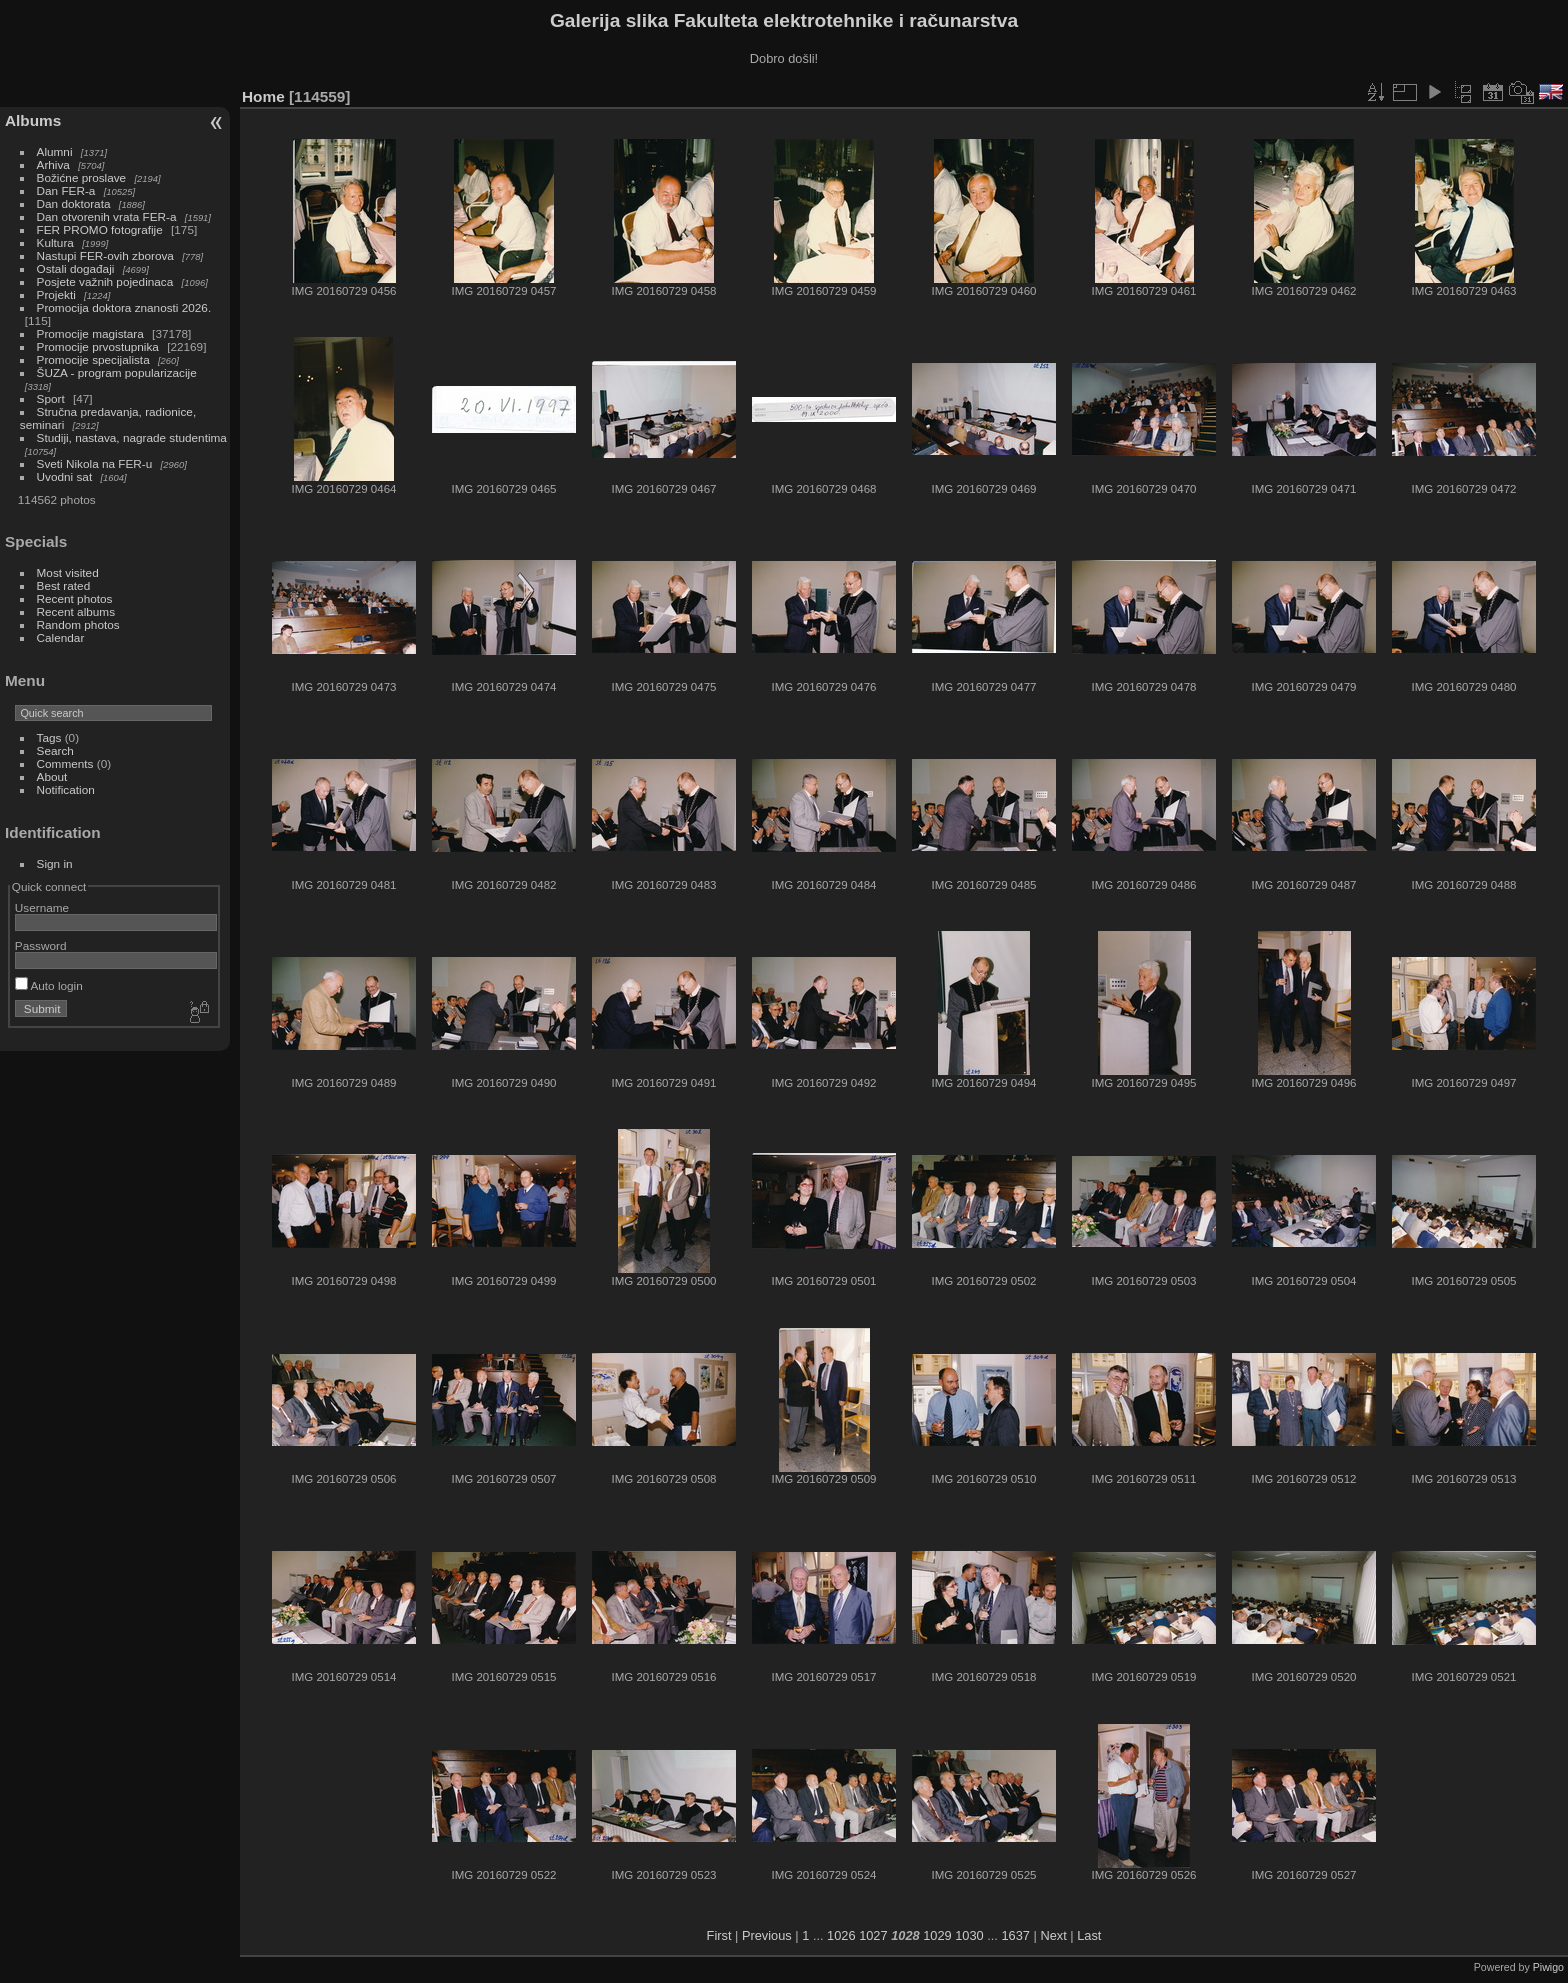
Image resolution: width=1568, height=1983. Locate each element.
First (719, 1935)
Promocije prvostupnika (98, 346)
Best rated (64, 585)
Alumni (55, 151)
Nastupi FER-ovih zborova (105, 255)
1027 (873, 1935)
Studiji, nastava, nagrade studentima (132, 437)
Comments (65, 763)
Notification (66, 789)
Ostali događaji (76, 268)
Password (41, 945)
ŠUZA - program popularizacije (117, 372)
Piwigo (1548, 1967)
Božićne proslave (82, 177)
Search (55, 750)
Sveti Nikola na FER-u (95, 463)
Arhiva (53, 164)
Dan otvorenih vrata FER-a (107, 216)
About (52, 776)
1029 (937, 1935)
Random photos (78, 624)
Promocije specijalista (93, 359)
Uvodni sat (65, 476)
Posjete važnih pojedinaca (105, 281)
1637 (1015, 1935)
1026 (841, 1935)
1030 (969, 1935)
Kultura (55, 242)
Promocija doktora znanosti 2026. (124, 307)
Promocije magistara (90, 333)
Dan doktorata (74, 203)
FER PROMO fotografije (100, 229)
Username (42, 907)
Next (1053, 1935)
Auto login (49, 985)
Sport (51, 398)
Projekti (56, 294)
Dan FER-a (66, 190)
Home (263, 96)
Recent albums (76, 611)
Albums (33, 120)
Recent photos (75, 598)
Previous (767, 1935)
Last (1089, 1935)
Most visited (68, 572)
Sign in (55, 863)
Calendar (61, 637)
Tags (49, 737)
